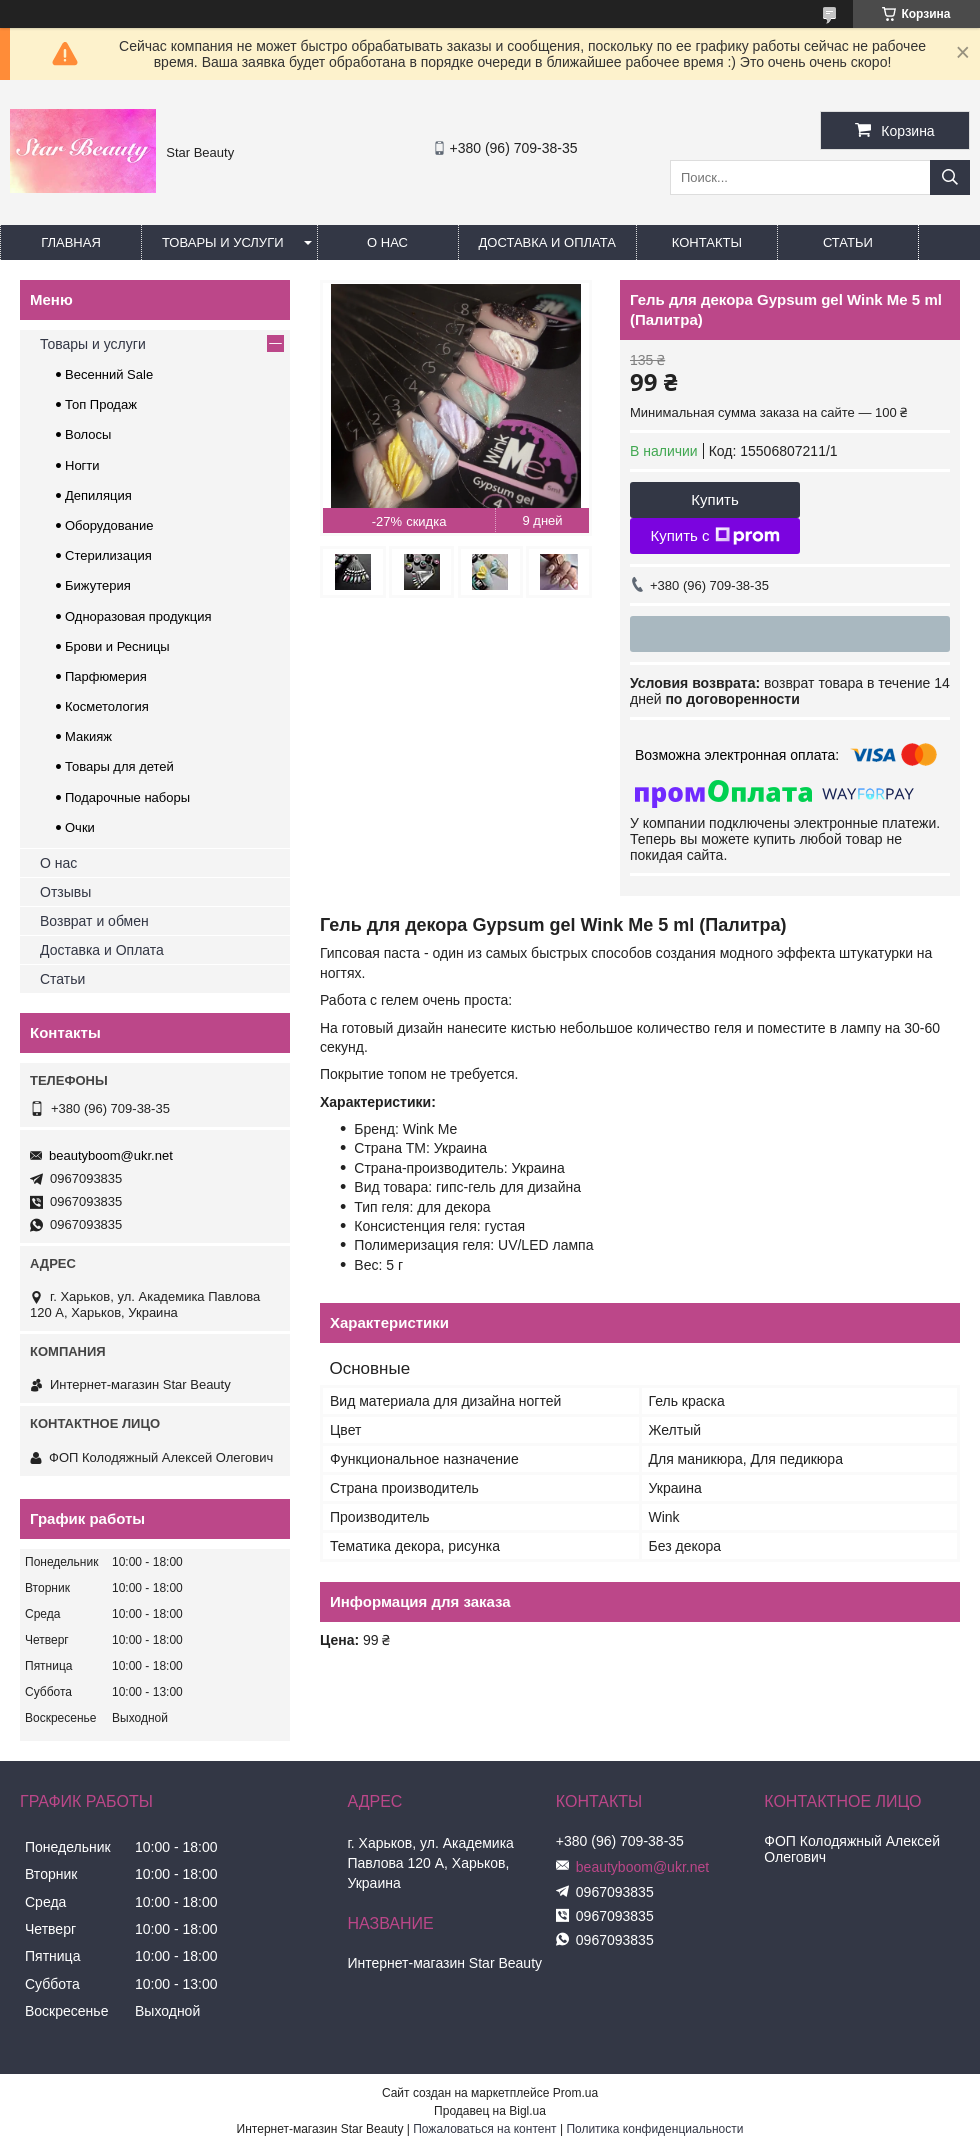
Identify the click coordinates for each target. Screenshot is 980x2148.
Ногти (82, 465)
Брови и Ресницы (117, 646)
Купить (714, 499)
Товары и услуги (223, 242)
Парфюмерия (106, 676)
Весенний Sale (109, 374)
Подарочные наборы (127, 797)
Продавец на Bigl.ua (490, 2111)
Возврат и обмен (94, 921)
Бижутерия (98, 585)
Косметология (107, 706)
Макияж (88, 736)
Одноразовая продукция (138, 616)
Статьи (848, 242)
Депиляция (98, 495)
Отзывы (65, 892)
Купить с (714, 536)
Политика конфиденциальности (654, 2129)
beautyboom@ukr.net (111, 1155)
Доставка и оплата (547, 242)
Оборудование (109, 525)
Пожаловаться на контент (484, 2129)
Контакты (707, 242)
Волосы (88, 434)
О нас (387, 242)
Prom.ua (575, 2093)
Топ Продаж (101, 404)
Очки (80, 827)
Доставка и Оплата (102, 950)
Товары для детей (119, 766)
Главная (71, 242)
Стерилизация (108, 555)
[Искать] (950, 177)
